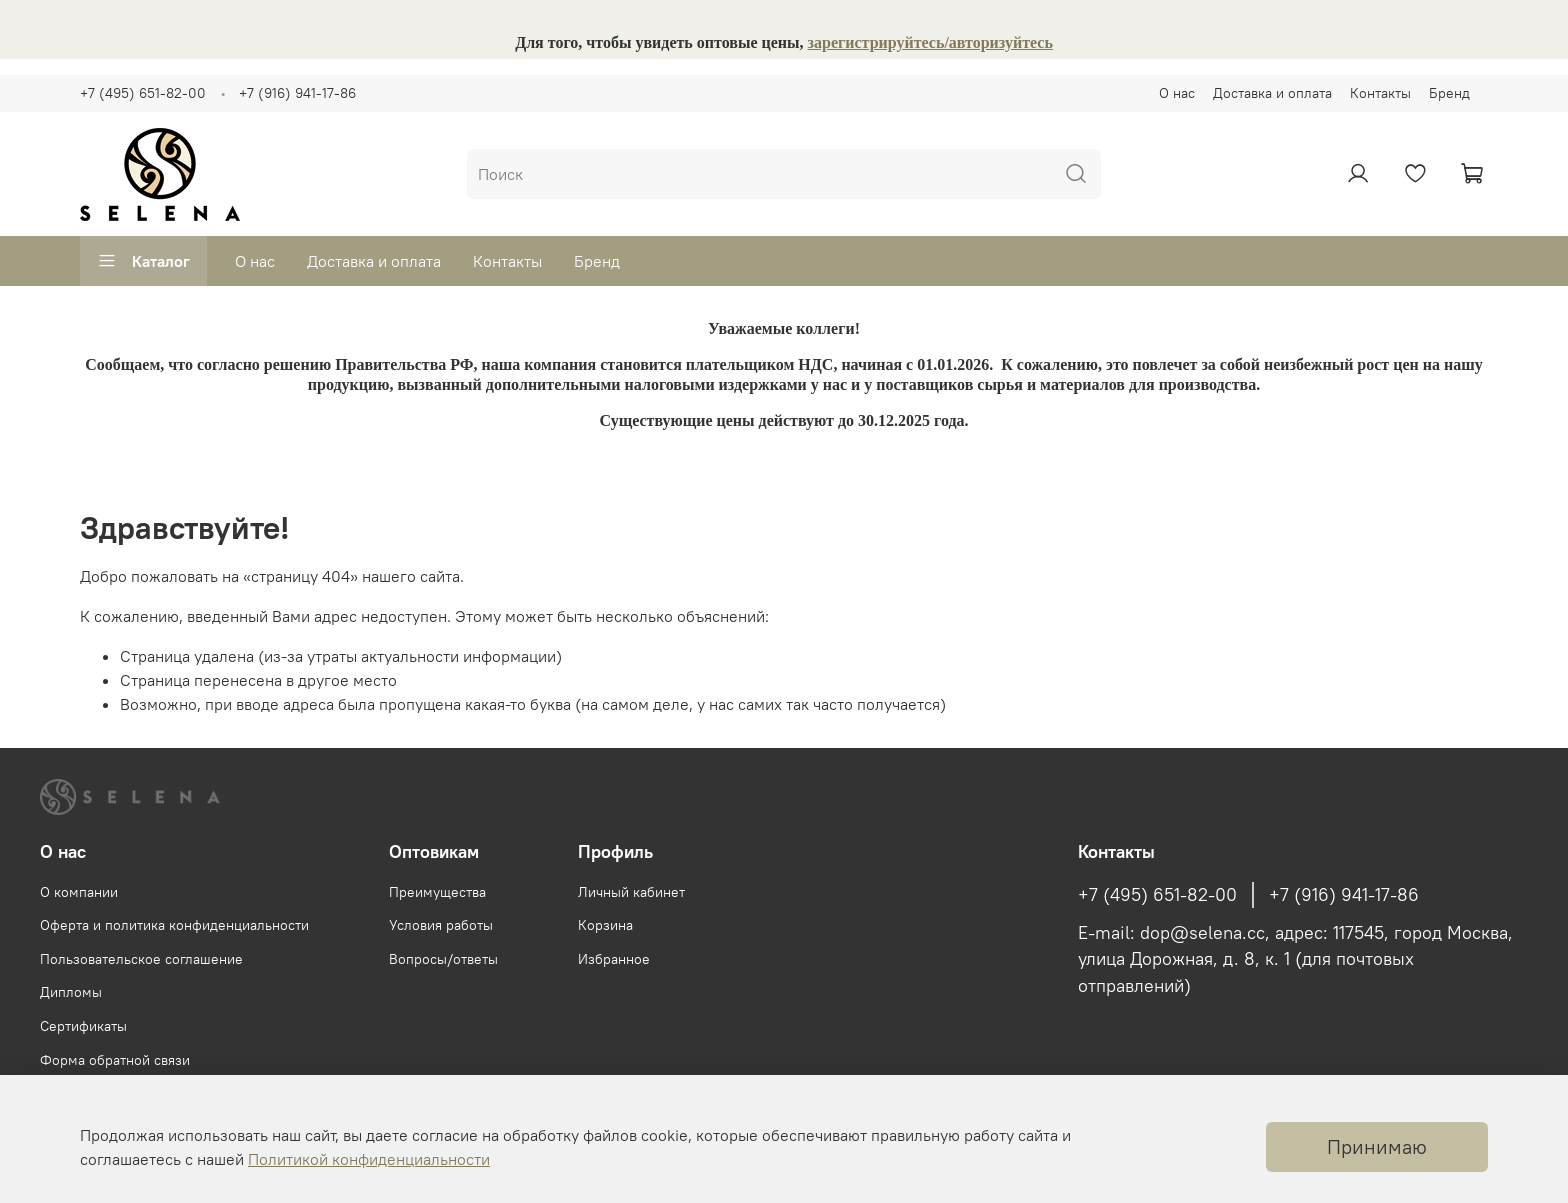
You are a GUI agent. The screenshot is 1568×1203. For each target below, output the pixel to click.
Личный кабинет (631, 892)
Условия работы (441, 925)
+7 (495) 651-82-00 (143, 93)
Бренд (1449, 93)
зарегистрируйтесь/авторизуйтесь (930, 42)
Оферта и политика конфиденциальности (174, 925)
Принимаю (1377, 1146)
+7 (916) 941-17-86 (297, 93)
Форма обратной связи (115, 1060)
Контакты (1380, 93)
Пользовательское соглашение (141, 959)
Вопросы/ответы (443, 959)
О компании (79, 892)
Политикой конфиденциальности (369, 1159)
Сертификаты (83, 1026)
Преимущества (437, 892)
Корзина (605, 925)
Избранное (614, 959)
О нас (1177, 93)
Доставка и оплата (1272, 93)
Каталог (143, 261)
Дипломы (71, 992)
